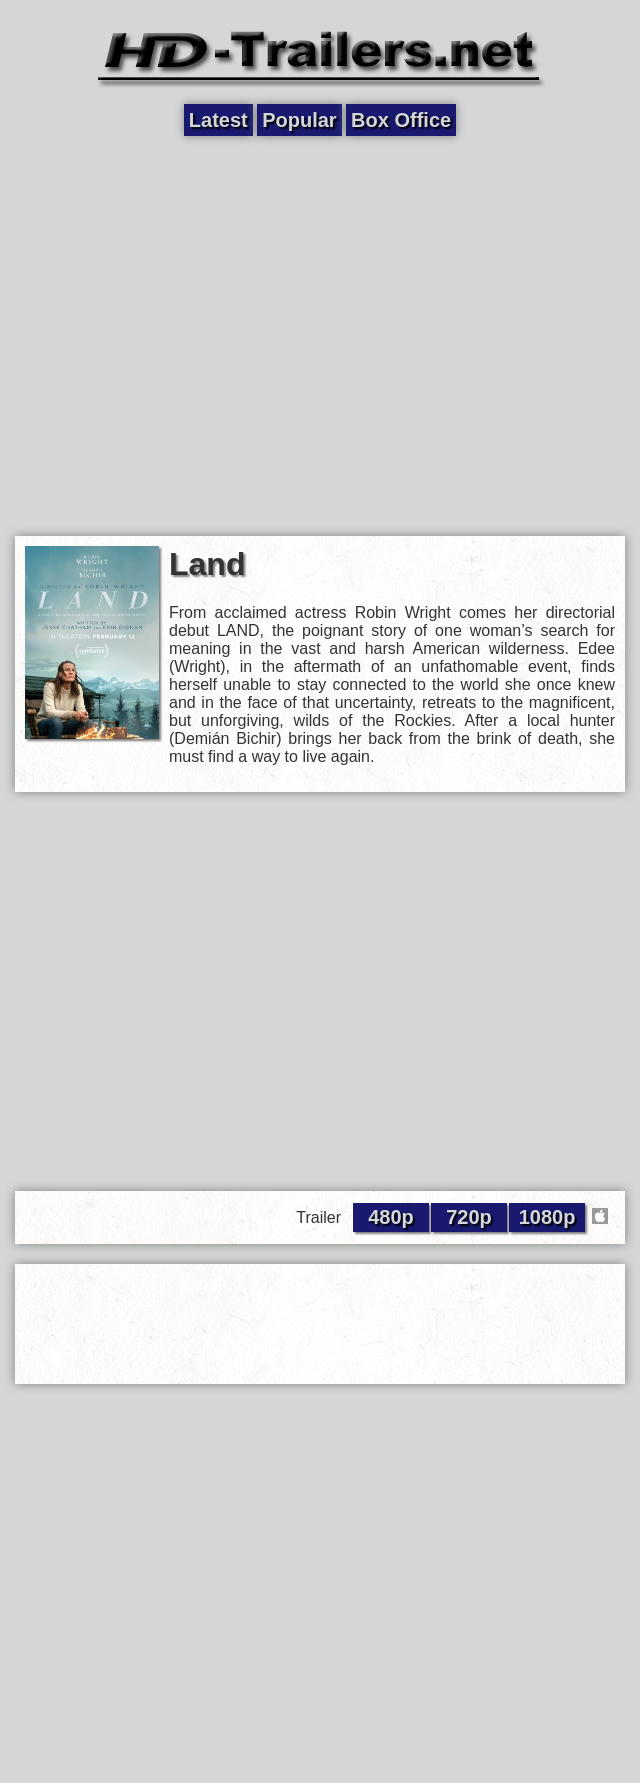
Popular (299, 120)
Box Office (401, 120)
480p (391, 1217)
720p (469, 1217)
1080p (547, 1217)
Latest (218, 120)
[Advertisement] (187, 334)
